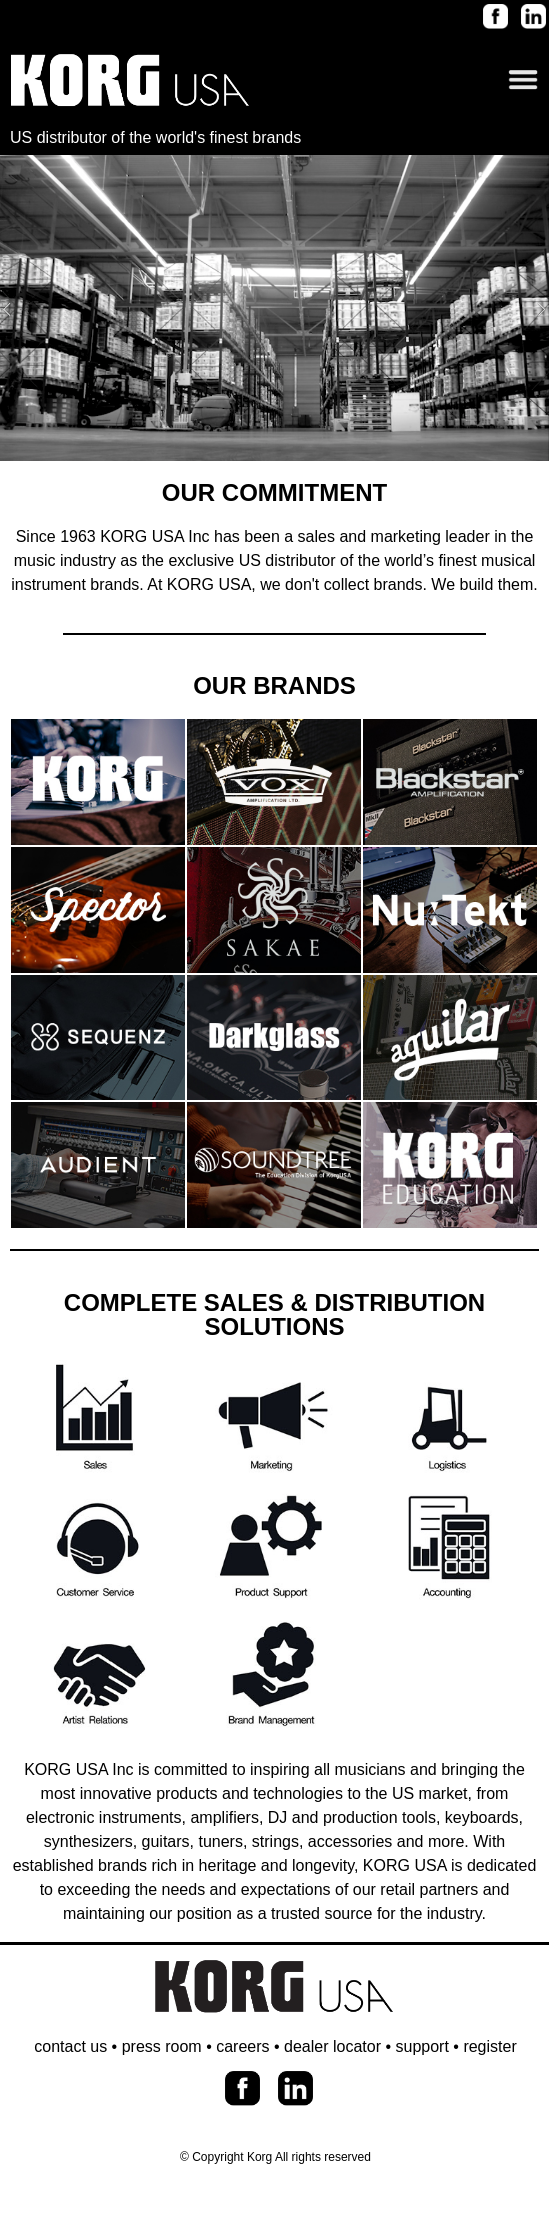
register (489, 2046)
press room (162, 2046)
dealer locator (332, 2046)
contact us (70, 2046)
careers (242, 2046)
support (422, 2046)
